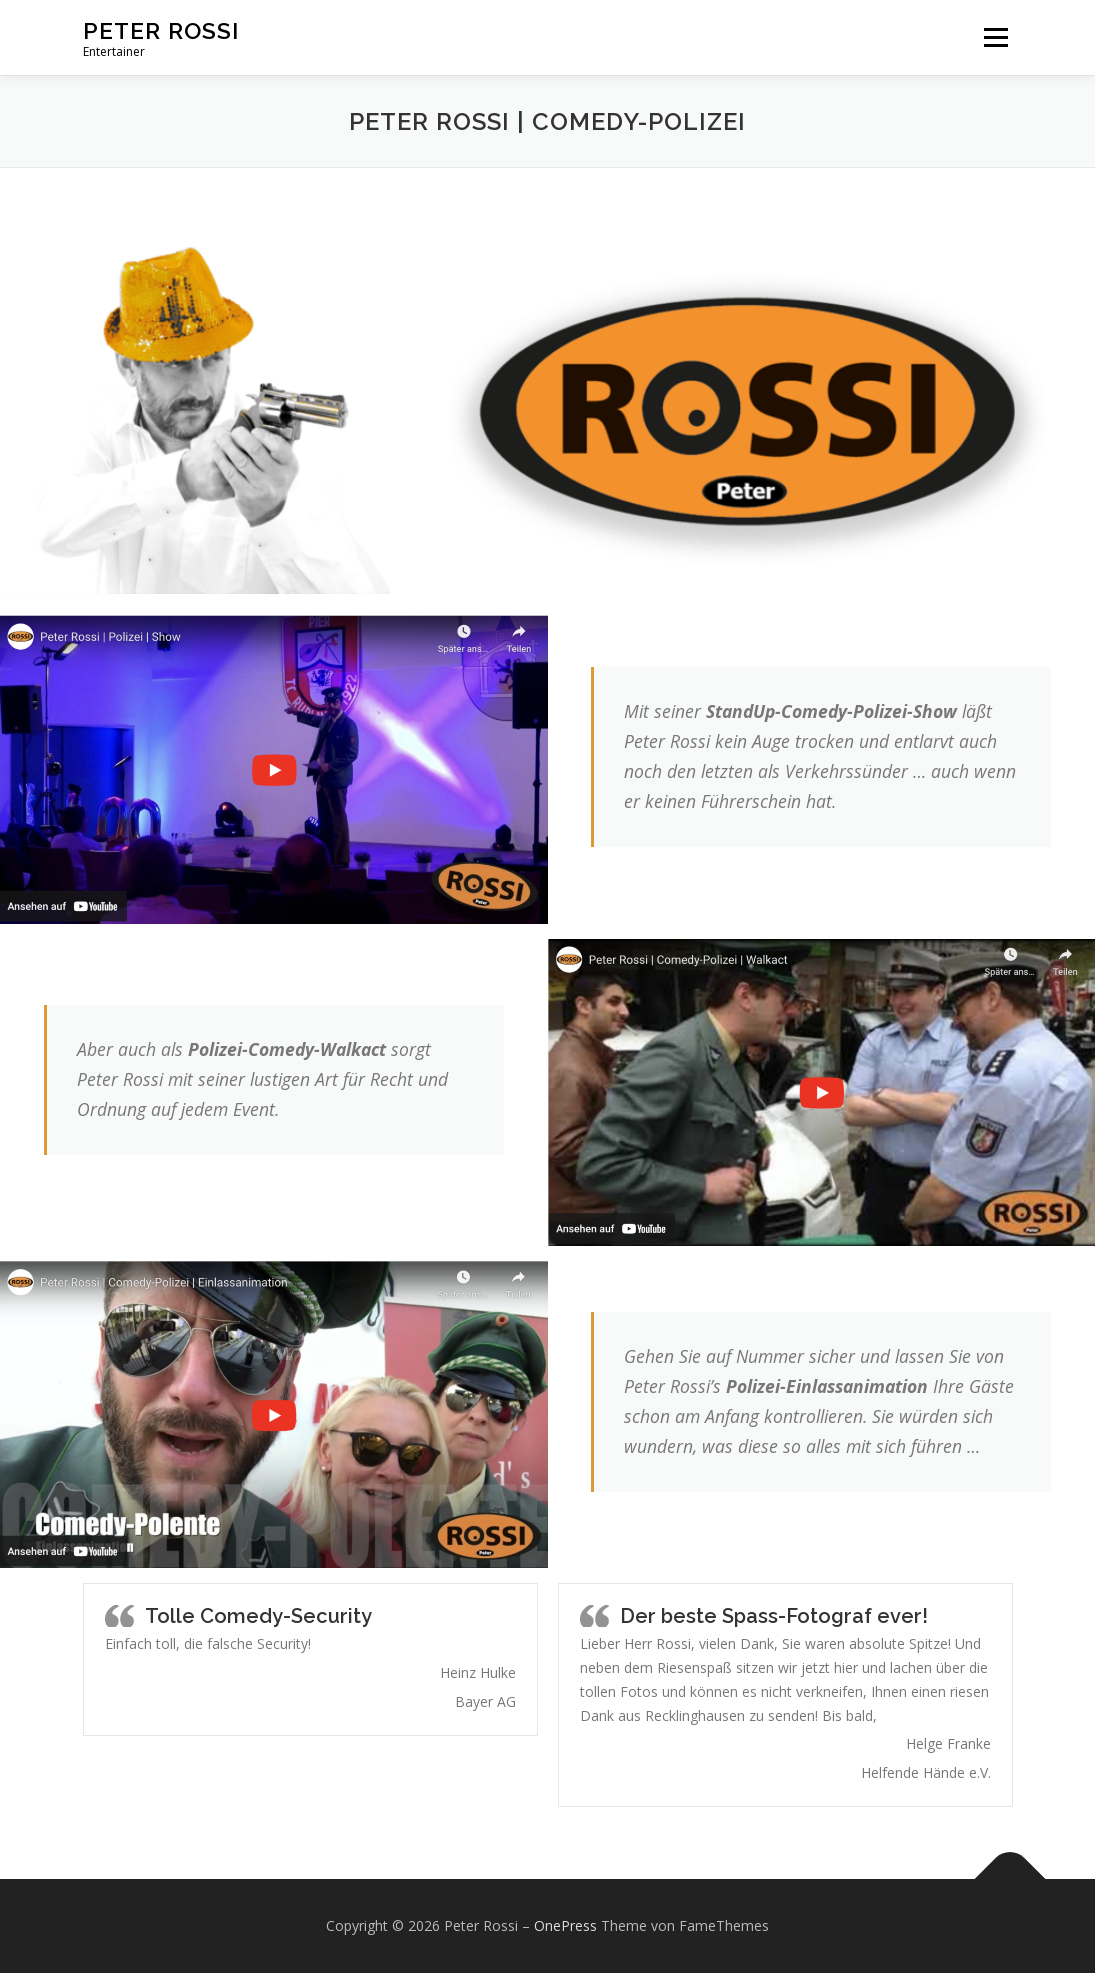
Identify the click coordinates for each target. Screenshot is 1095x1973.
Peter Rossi (161, 30)
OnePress (565, 1925)
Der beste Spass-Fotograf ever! (774, 1616)
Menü (995, 37)
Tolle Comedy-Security (258, 1616)
